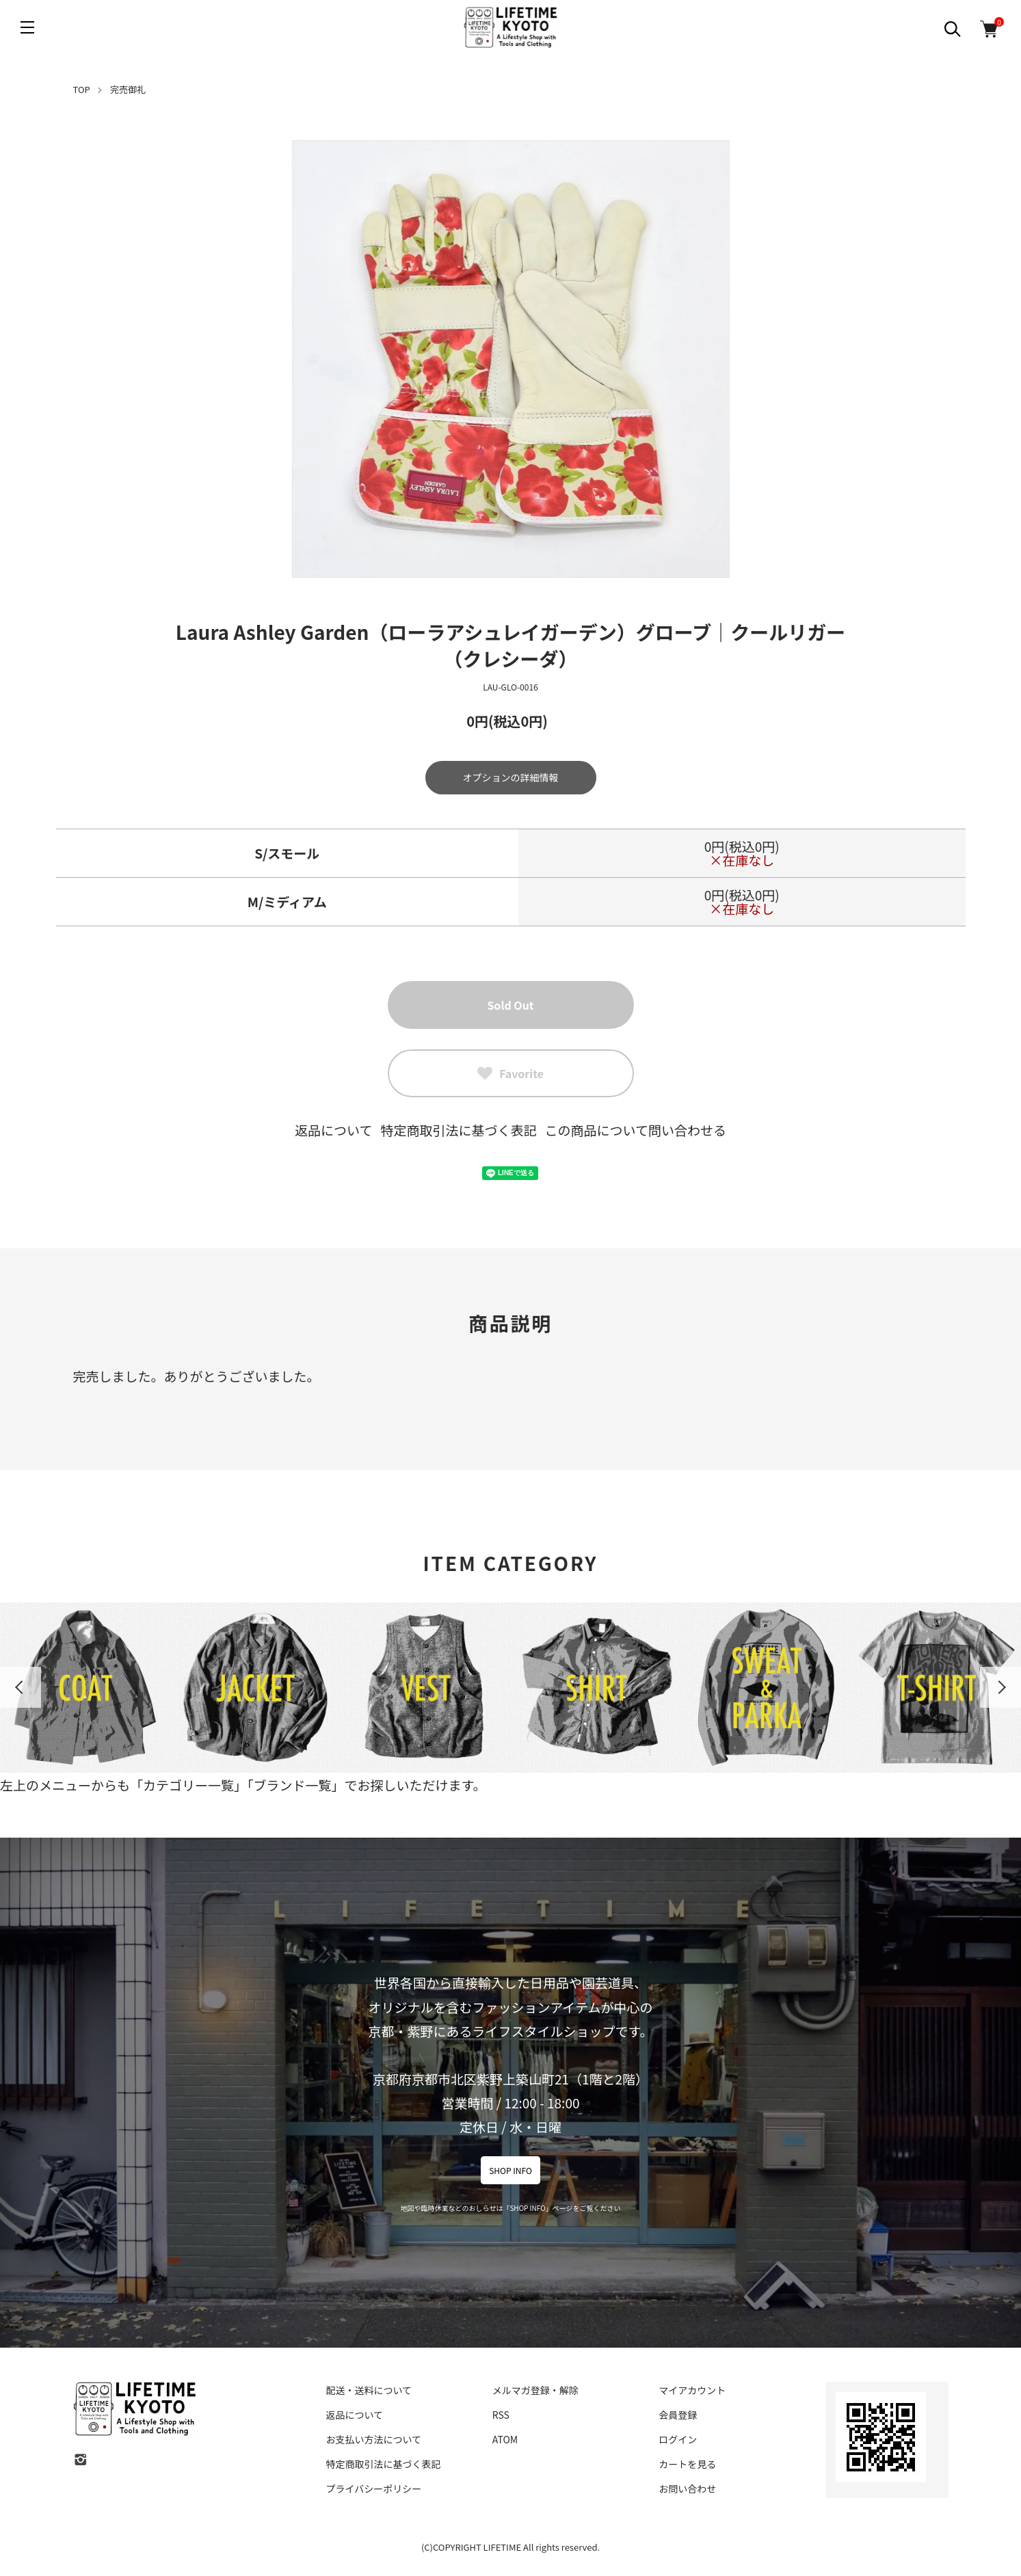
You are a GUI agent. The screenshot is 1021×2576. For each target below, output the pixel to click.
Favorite (510, 1073)
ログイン (678, 2439)
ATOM (505, 2439)
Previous (20, 1687)
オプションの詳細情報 (511, 777)
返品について (333, 1130)
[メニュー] (27, 27)
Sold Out (510, 1005)
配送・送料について (369, 2390)
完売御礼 (128, 89)
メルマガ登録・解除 (535, 2390)
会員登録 (678, 2414)
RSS (500, 2414)
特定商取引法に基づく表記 (458, 1130)
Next (1000, 1687)
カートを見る (687, 2464)
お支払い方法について (374, 2439)
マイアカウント (692, 2390)
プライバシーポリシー (374, 2488)
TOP (81, 89)
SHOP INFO (510, 2170)
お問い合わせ (687, 2488)
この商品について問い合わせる (635, 1130)
